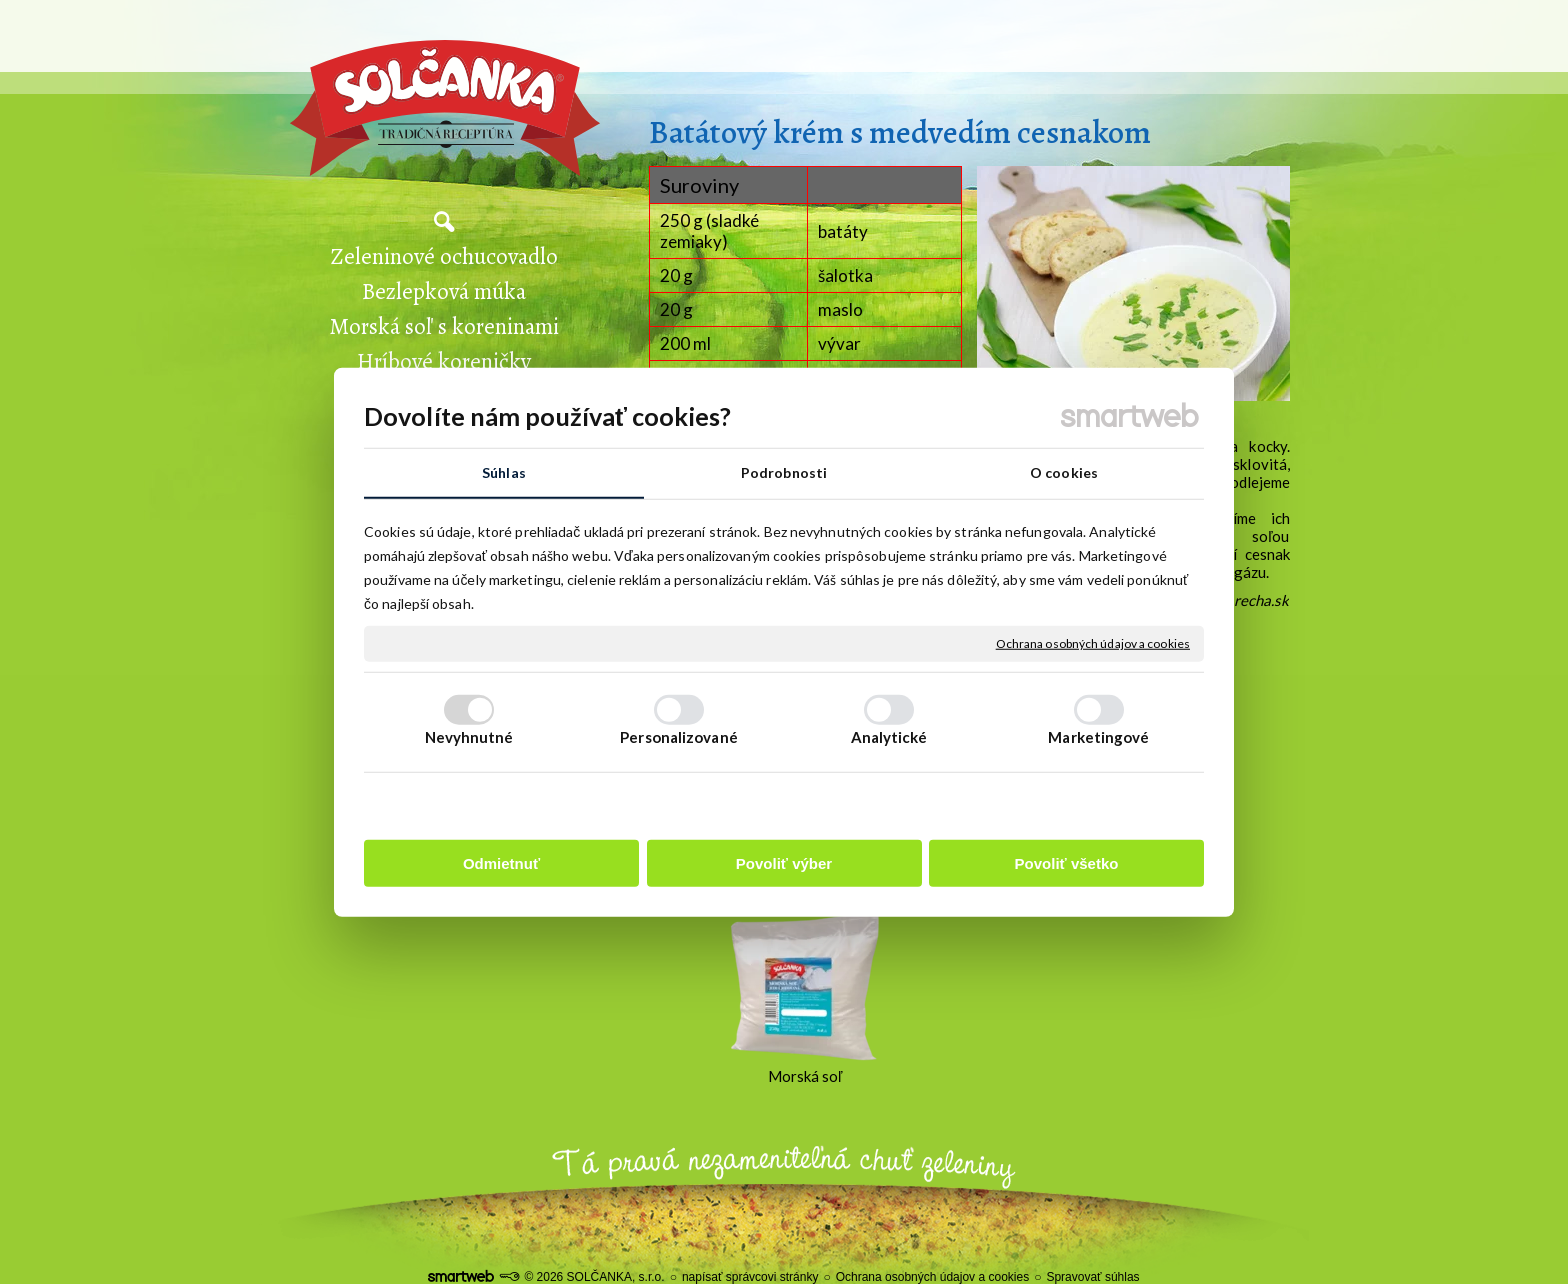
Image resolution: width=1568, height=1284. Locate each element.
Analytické (889, 737)
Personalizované (679, 737)
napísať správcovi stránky (750, 1277)
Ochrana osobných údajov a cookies (1093, 643)
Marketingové (1098, 737)
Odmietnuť (501, 863)
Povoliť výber (784, 863)
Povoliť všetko (1067, 863)
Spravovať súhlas (1092, 1277)
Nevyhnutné (469, 737)
